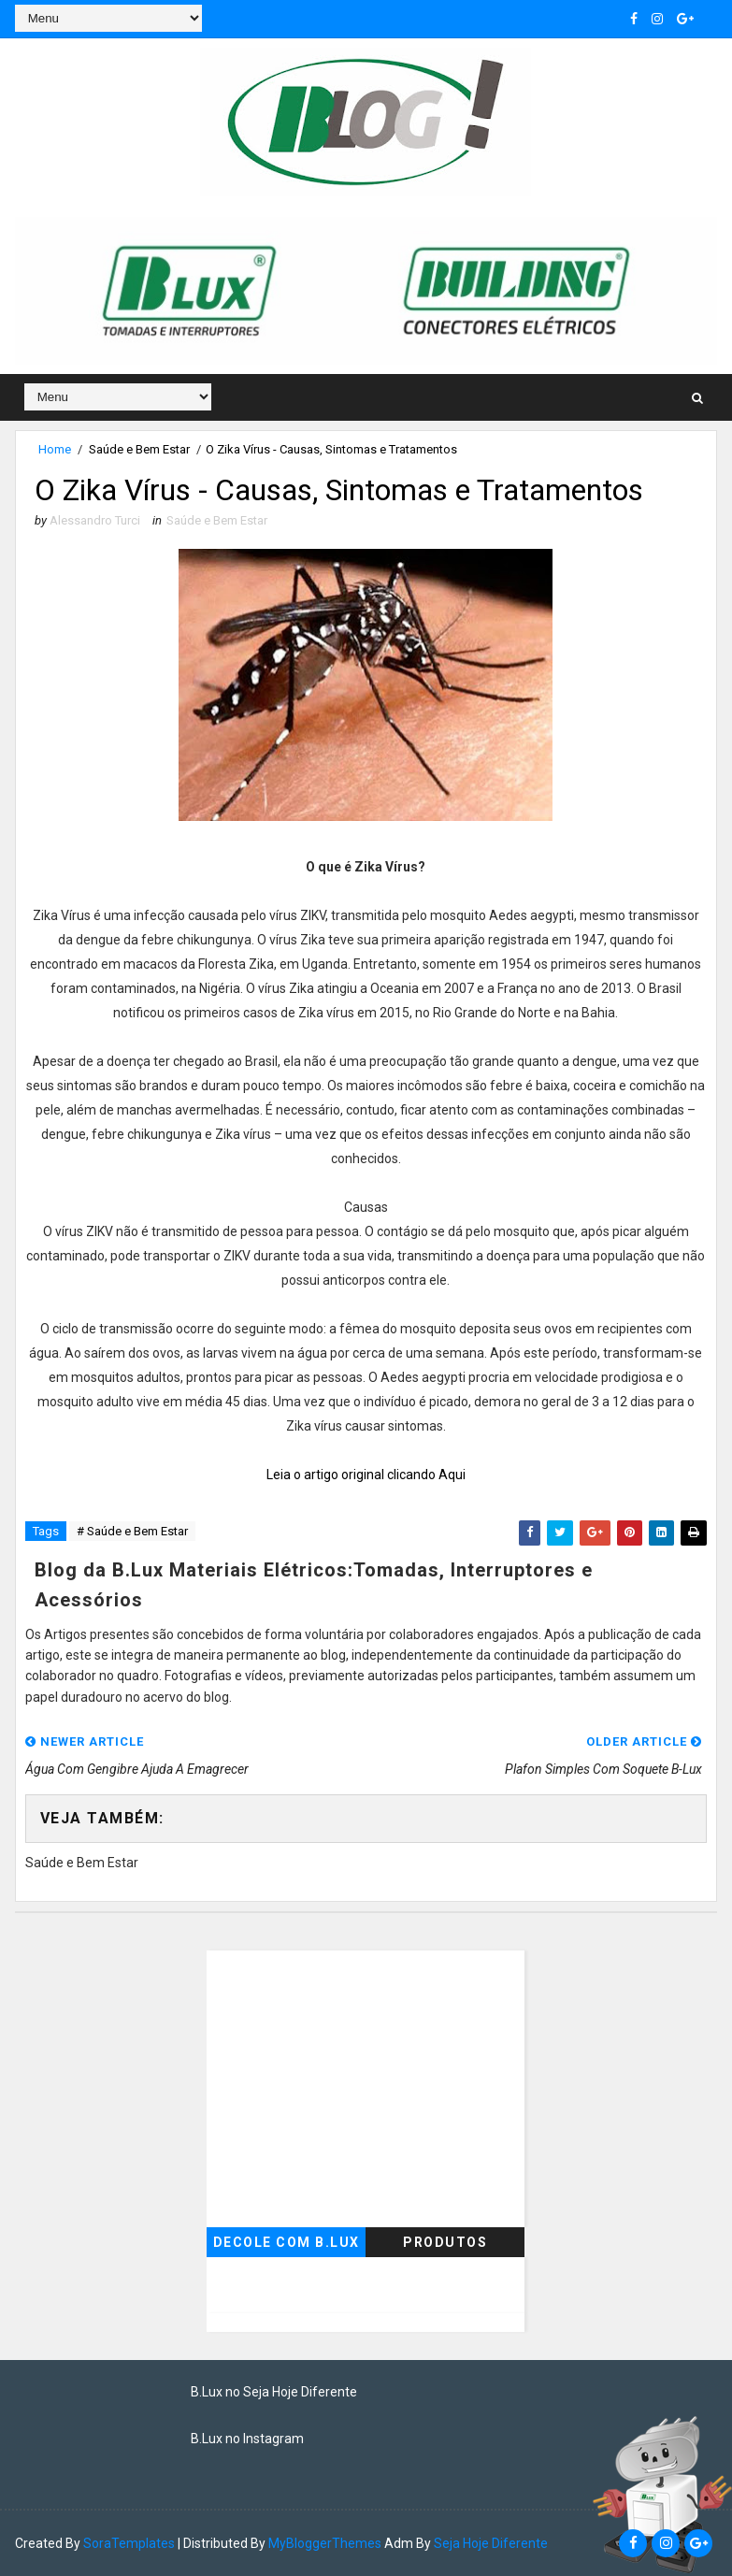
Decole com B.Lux (286, 2242)
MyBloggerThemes (324, 2543)
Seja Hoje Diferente (491, 2543)
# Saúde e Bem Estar (132, 1531)
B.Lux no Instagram (247, 2438)
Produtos (445, 2242)
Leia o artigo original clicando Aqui (366, 1474)
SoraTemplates (129, 2543)
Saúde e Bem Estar (139, 449)
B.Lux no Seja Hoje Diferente (274, 2391)
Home (54, 449)
